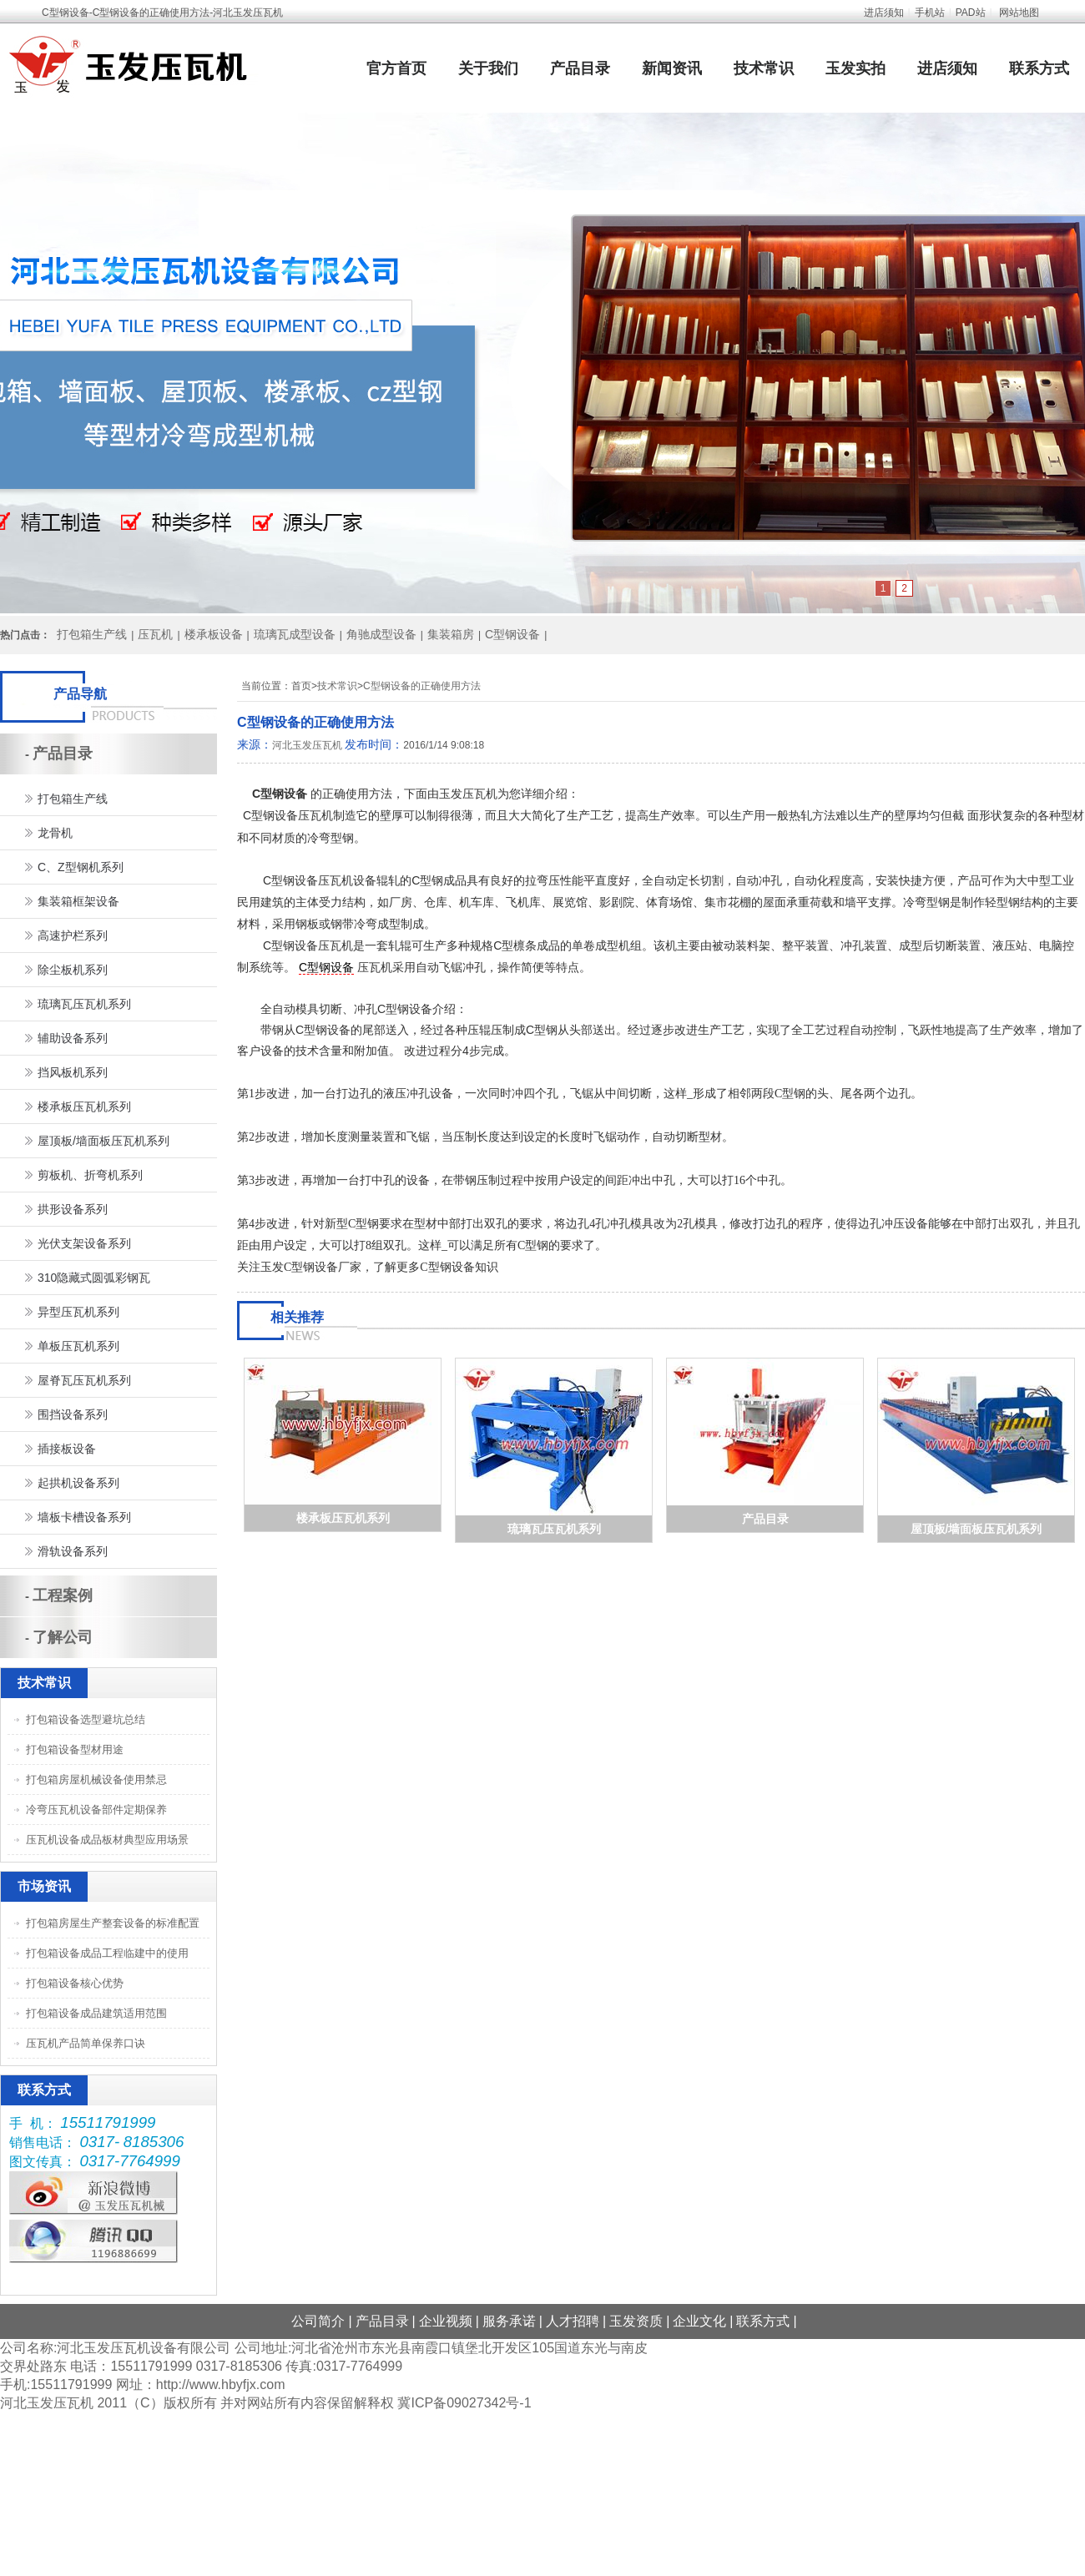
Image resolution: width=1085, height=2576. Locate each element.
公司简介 (318, 2321)
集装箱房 (450, 634)
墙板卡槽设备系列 (84, 1517)
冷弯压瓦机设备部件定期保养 (96, 1809)
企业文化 (699, 2321)
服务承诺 (509, 2321)
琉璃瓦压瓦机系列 (554, 1528)
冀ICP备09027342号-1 (464, 2403)
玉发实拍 (855, 68)
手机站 (930, 12)
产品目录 (580, 68)
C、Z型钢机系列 (81, 867)
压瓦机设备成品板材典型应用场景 (107, 1839)
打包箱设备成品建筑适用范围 (96, 2013)
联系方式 (1039, 68)
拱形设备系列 (73, 1209)
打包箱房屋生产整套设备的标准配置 (112, 1923)
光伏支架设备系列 (84, 1243)
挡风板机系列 (73, 1072)
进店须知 (884, 12)
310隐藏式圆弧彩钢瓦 (94, 1277)
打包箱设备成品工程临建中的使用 (107, 1953)
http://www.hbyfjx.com (220, 2384)
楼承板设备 (213, 634)
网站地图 (1019, 12)
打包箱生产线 (92, 634)
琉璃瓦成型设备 (295, 634)
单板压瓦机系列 (78, 1346)
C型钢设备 (512, 634)
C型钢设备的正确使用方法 (422, 686)
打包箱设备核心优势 (75, 1983)
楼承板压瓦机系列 (343, 1518)
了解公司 (63, 1637)
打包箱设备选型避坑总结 (85, 1719)
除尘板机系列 (73, 969)
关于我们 (488, 68)
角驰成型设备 (381, 634)
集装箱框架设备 (78, 901)
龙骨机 (55, 832)
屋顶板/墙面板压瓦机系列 (976, 1528)
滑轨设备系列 (73, 1551)
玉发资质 (636, 2321)
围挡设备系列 (73, 1414)
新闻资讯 (672, 68)
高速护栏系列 (73, 935)
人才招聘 (572, 2321)
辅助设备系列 (73, 1038)
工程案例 (63, 1595)
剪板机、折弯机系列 (90, 1175)
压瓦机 (155, 634)
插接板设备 (67, 1448)
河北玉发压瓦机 (307, 745)
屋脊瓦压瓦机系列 (84, 1380)
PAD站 (971, 12)
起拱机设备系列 (78, 1483)
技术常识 (764, 68)
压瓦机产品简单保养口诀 (85, 2043)
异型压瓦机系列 (78, 1311)
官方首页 (396, 68)
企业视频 (445, 2321)
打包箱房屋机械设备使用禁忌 (96, 1779)
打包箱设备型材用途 (75, 1749)
